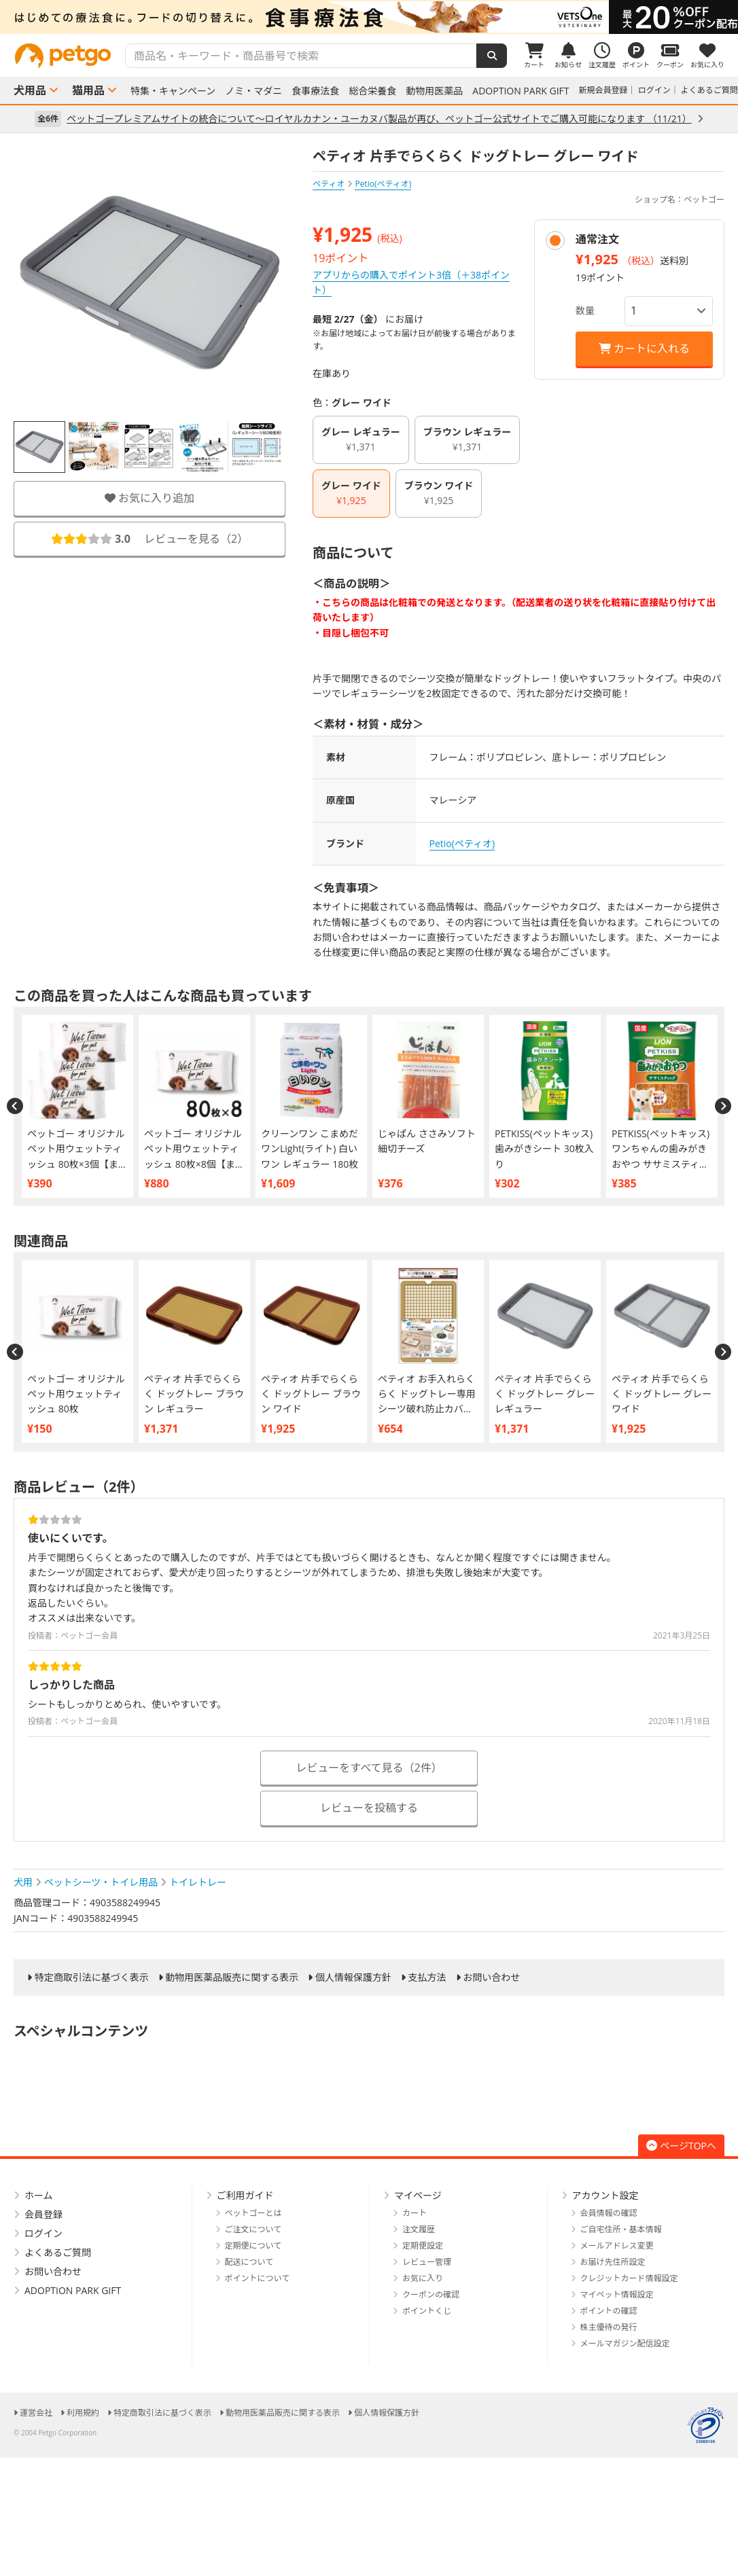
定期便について (253, 2245)
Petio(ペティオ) (462, 843)
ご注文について (253, 2229)
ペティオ (329, 184)
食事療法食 (315, 91)
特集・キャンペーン (172, 91)
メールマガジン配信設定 (625, 2343)
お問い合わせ (491, 1977)
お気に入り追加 (149, 497)
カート (414, 2213)
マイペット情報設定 (617, 2294)
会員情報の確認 (608, 2213)
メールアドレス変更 (617, 2245)
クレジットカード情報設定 (629, 2278)
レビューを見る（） (149, 538)
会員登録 (43, 2214)
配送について (249, 2262)
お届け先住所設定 (613, 2262)
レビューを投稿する (369, 1807)
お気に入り (422, 2278)
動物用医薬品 (434, 91)
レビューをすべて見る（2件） (369, 1767)
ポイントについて (257, 2278)
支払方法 (427, 1977)
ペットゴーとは (253, 2213)
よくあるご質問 (709, 90)
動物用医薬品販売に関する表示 (231, 1977)
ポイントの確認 (608, 2310)
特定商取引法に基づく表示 (92, 1977)
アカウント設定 (605, 2195)
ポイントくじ (426, 2310)
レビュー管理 (426, 2262)
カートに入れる (644, 348)
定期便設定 (422, 2245)
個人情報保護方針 (353, 1977)
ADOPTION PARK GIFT (520, 91)
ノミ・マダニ (253, 91)
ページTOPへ (681, 2145)
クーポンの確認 (430, 2294)
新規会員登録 (603, 90)
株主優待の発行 (608, 2327)
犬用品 (30, 90)
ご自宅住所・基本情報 (621, 2229)
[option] (369, 17)
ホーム (38, 2195)
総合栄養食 (372, 91)
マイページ (418, 2195)
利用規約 (83, 2412)
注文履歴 (418, 2229)
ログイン (654, 90)
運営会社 (36, 2412)
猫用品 (88, 90)
